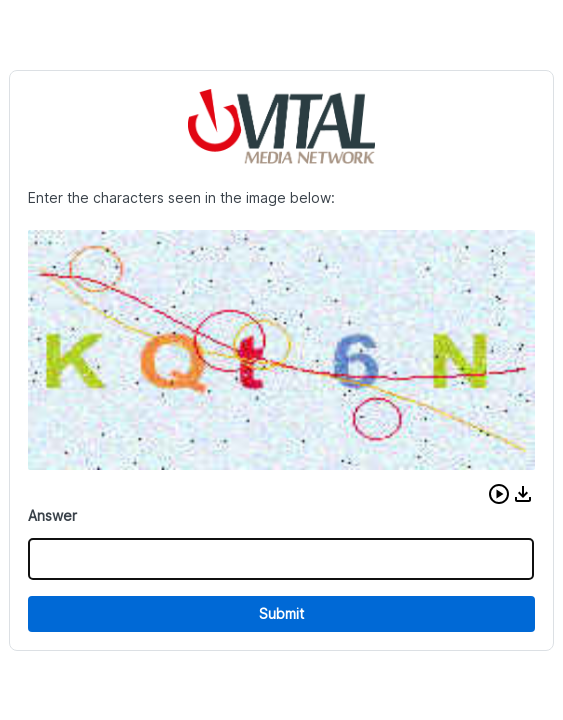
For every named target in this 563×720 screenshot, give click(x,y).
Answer (52, 515)
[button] (499, 494)
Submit (281, 613)
